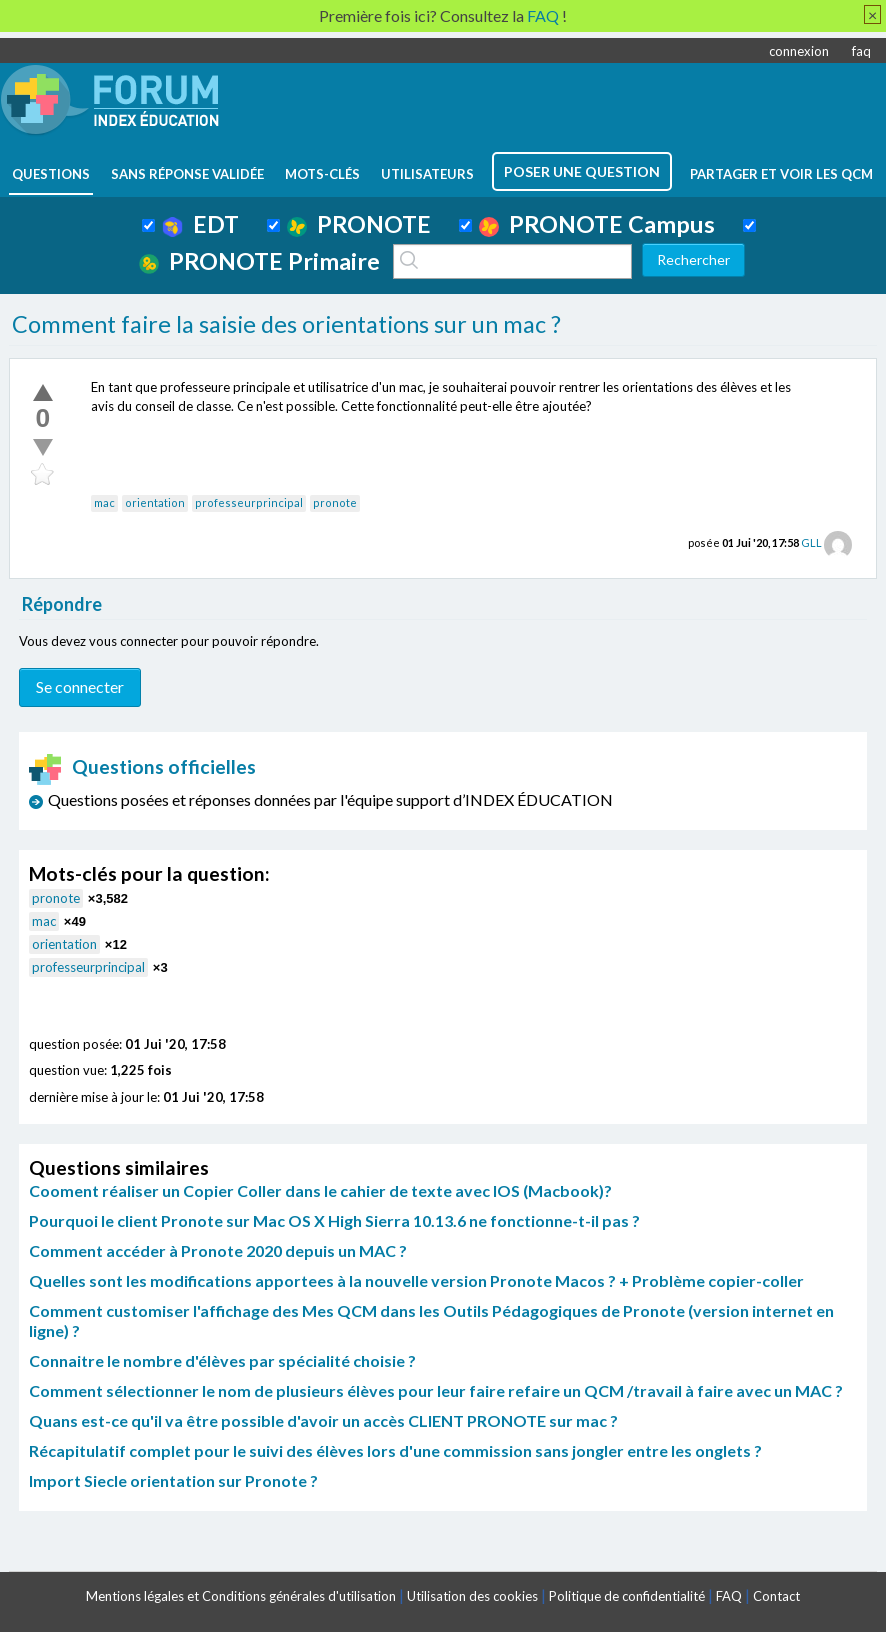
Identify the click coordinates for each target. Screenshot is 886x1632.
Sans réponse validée (187, 174)
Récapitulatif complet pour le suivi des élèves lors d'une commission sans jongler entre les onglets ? (395, 1450)
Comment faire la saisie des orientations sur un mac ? (286, 324)
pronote (335, 502)
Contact (776, 1596)
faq (861, 51)
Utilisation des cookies (472, 1596)
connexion (799, 51)
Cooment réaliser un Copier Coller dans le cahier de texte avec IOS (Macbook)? (320, 1190)
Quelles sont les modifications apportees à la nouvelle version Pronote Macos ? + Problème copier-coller (416, 1280)
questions (51, 174)
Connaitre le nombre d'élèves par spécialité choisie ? (222, 1360)
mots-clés (322, 174)
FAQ (729, 1596)
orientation (155, 502)
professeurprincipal (249, 502)
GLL (811, 542)
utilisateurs (427, 174)
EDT (200, 224)
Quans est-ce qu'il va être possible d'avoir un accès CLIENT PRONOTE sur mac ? (323, 1420)
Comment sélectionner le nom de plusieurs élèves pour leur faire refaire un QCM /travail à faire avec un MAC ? (436, 1390)
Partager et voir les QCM (781, 174)
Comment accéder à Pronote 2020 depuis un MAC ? (218, 1250)
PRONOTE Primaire (259, 261)
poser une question (582, 171)
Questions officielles (143, 766)
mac (104, 502)
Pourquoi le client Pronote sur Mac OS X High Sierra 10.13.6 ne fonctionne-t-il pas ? (334, 1220)
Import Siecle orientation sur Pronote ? (173, 1480)
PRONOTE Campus (597, 224)
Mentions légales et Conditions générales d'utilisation (241, 1596)
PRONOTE (359, 224)
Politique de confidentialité (627, 1596)
